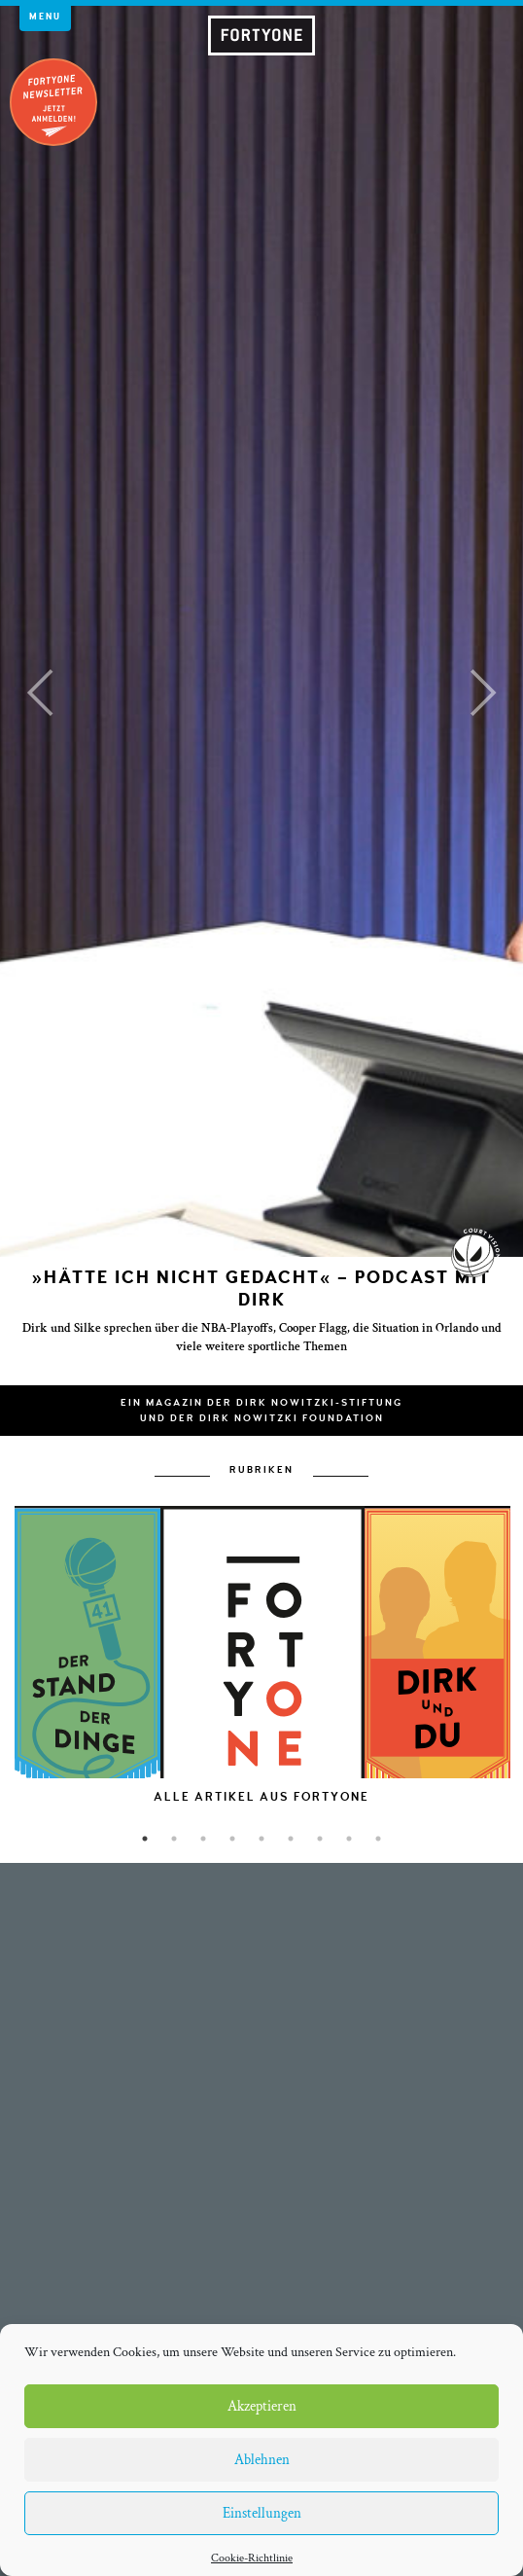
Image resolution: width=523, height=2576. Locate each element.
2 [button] (174, 1838)
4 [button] (232, 1838)
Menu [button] (45, 16)
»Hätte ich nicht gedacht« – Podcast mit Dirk (261, 1289)
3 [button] (203, 1838)
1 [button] (145, 1838)
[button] (39, 692)
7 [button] (320, 1838)
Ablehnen (262, 2460)
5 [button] (261, 1838)
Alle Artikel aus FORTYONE (261, 1797)
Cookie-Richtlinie (252, 2558)
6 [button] (290, 1838)
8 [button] (349, 1838)
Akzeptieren (261, 2406)
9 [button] (378, 1838)
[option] (262, 1696)
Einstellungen (262, 2513)
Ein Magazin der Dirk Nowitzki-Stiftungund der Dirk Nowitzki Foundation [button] (261, 1410)
